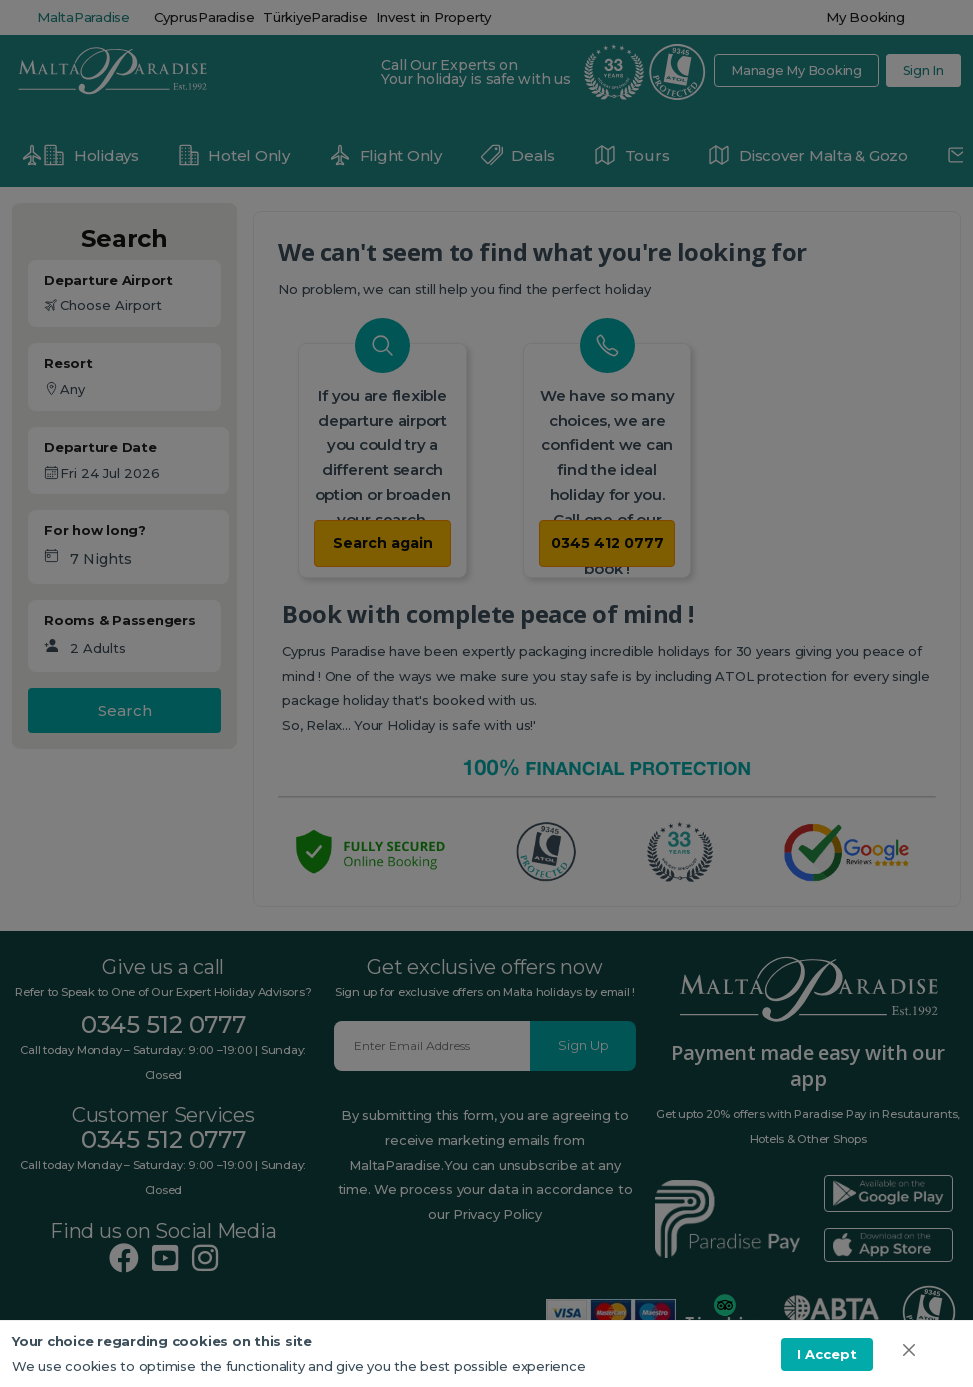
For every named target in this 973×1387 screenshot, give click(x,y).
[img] (909, 1350)
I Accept (827, 1354)
